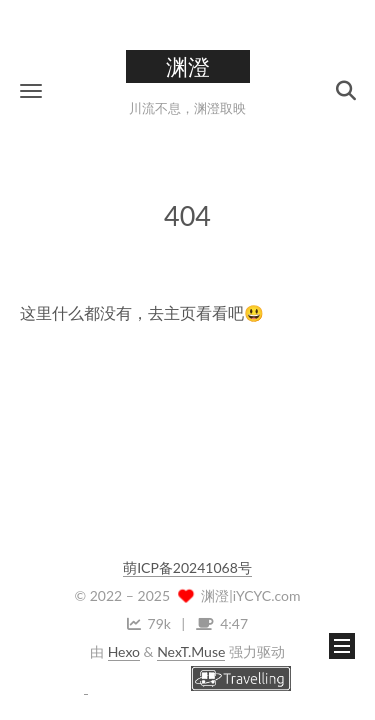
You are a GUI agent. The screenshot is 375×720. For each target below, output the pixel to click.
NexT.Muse (191, 651)
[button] (31, 90)
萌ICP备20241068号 (187, 567)
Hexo (124, 651)
